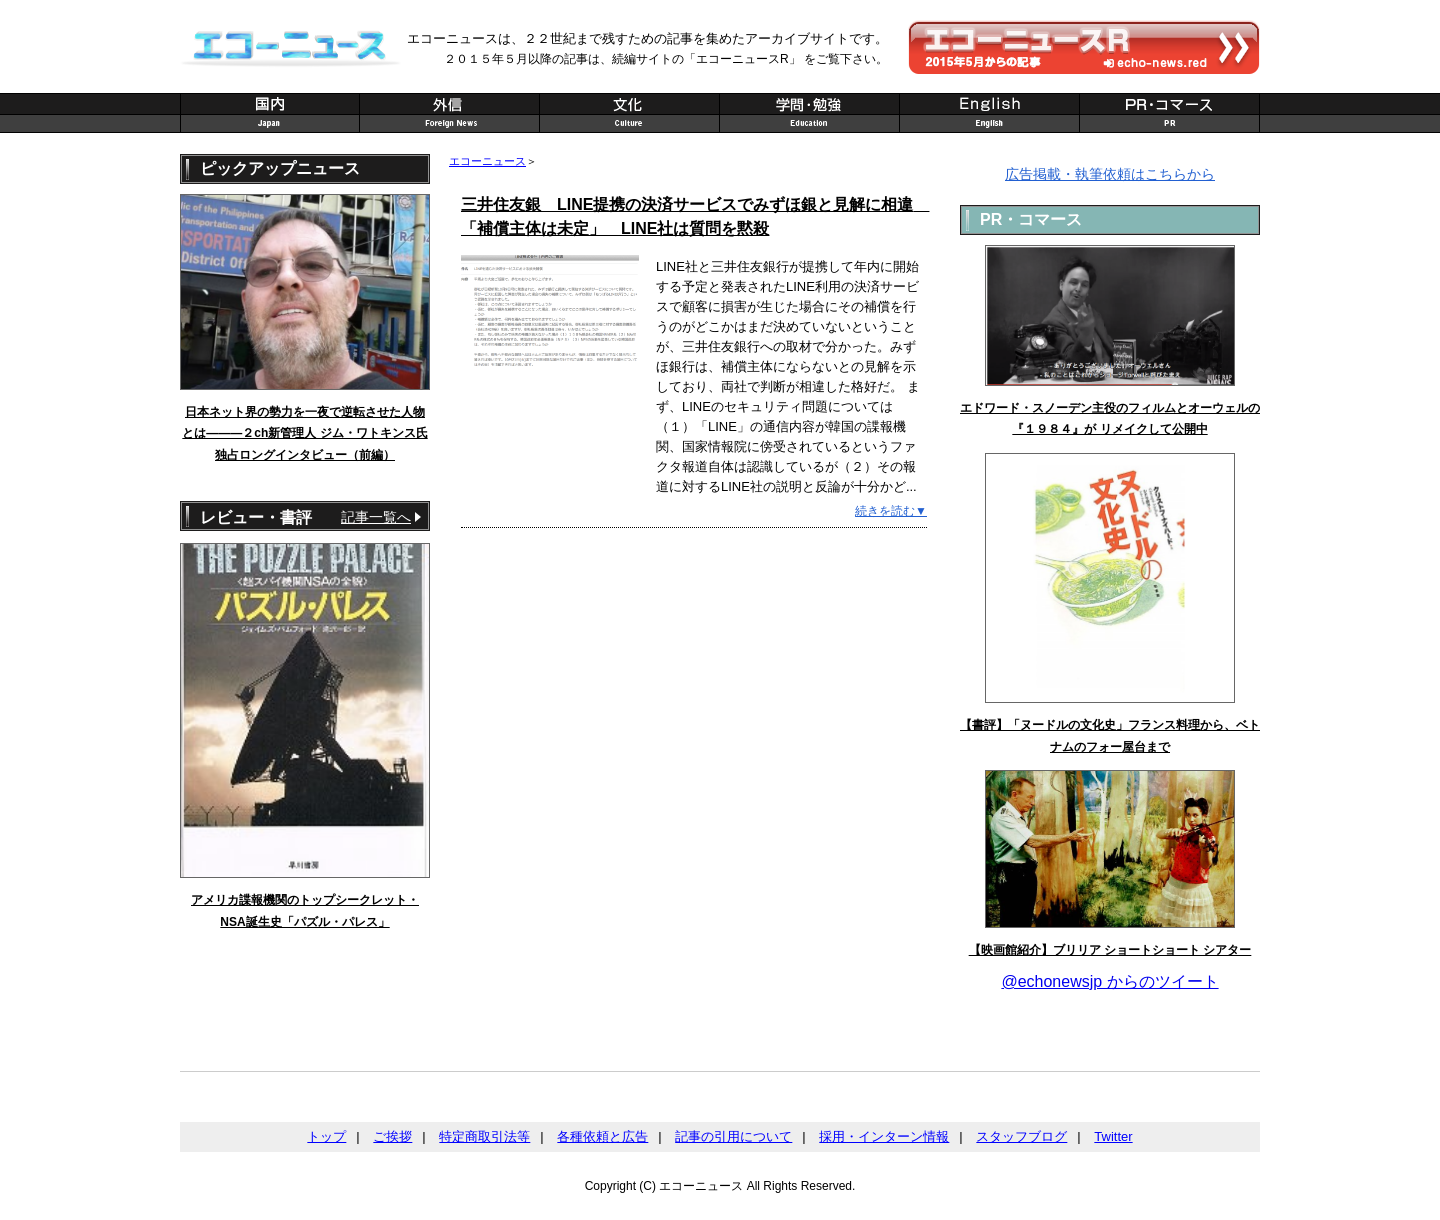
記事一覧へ (376, 517)
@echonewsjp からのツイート (1109, 981)
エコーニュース (487, 161)
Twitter (1113, 1136)
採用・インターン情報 (884, 1136)
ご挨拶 (392, 1136)
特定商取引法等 (484, 1136)
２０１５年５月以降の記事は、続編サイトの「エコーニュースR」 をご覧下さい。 (666, 59)
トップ (326, 1136)
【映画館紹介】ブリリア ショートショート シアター (1110, 950)
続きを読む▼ (891, 511)
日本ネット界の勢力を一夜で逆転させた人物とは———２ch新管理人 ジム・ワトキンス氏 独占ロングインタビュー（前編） (304, 433)
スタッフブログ (1021, 1136)
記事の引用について (733, 1136)
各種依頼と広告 (602, 1136)
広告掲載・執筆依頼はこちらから (1110, 174)
